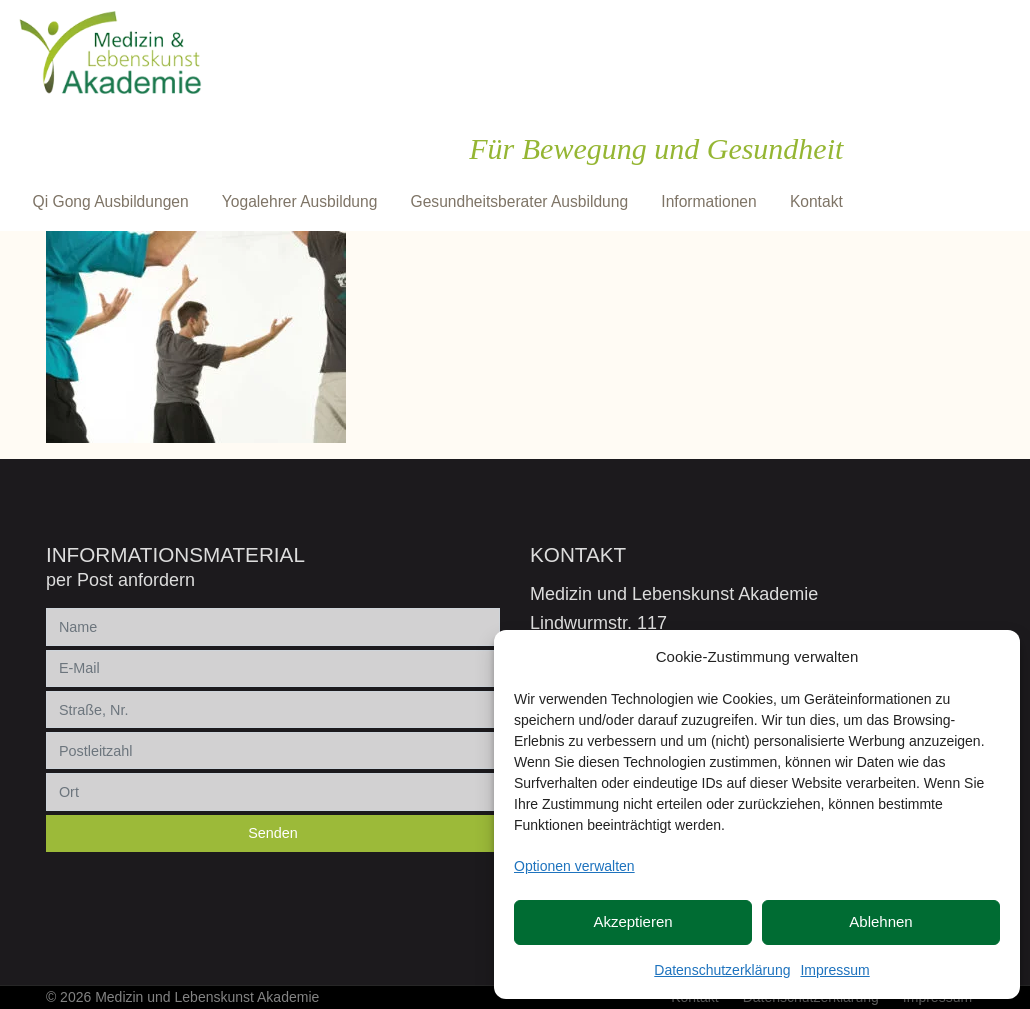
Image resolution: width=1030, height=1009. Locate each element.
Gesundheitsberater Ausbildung (520, 201)
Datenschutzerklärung (722, 970)
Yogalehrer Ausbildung (300, 201)
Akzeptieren (632, 921)
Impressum (834, 970)
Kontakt (816, 201)
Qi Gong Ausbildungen (111, 201)
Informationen (708, 201)
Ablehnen (880, 921)
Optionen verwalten (574, 866)
